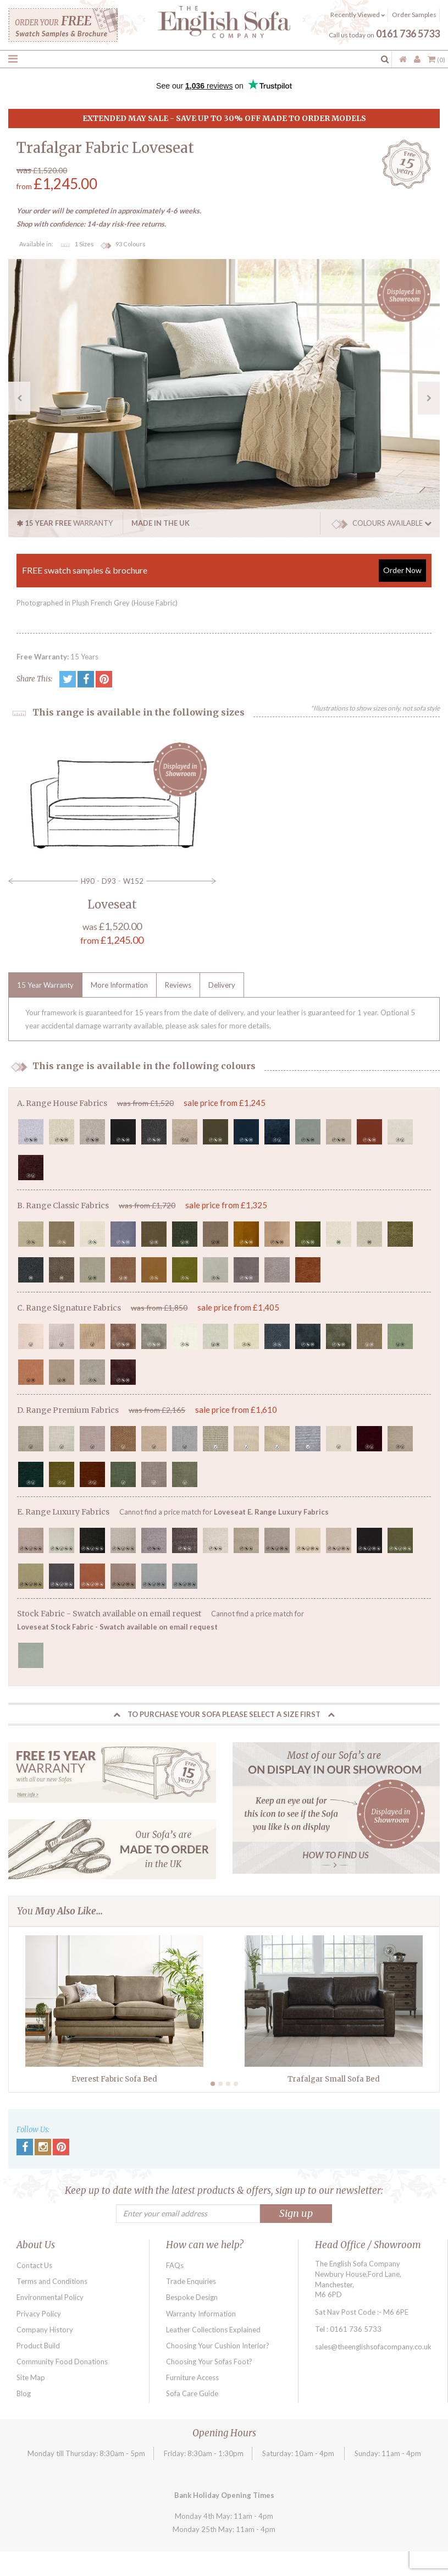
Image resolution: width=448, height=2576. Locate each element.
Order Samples (414, 14)
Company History (44, 2329)
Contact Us (34, 2265)
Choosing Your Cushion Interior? (217, 2345)
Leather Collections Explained (213, 2329)
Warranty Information (201, 2313)
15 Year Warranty (45, 985)
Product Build (38, 2345)
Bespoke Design (192, 2297)
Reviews (178, 985)
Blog (23, 2393)
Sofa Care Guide (192, 2393)
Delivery (221, 985)
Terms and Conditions (51, 2281)
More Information (119, 985)
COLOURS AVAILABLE (381, 523)
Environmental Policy (50, 2297)
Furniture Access (192, 2377)
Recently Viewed (357, 14)
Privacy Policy (38, 2313)
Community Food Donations (62, 2361)
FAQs (175, 2265)
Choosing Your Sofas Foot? (209, 2361)
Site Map (30, 2377)
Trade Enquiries (191, 2281)
